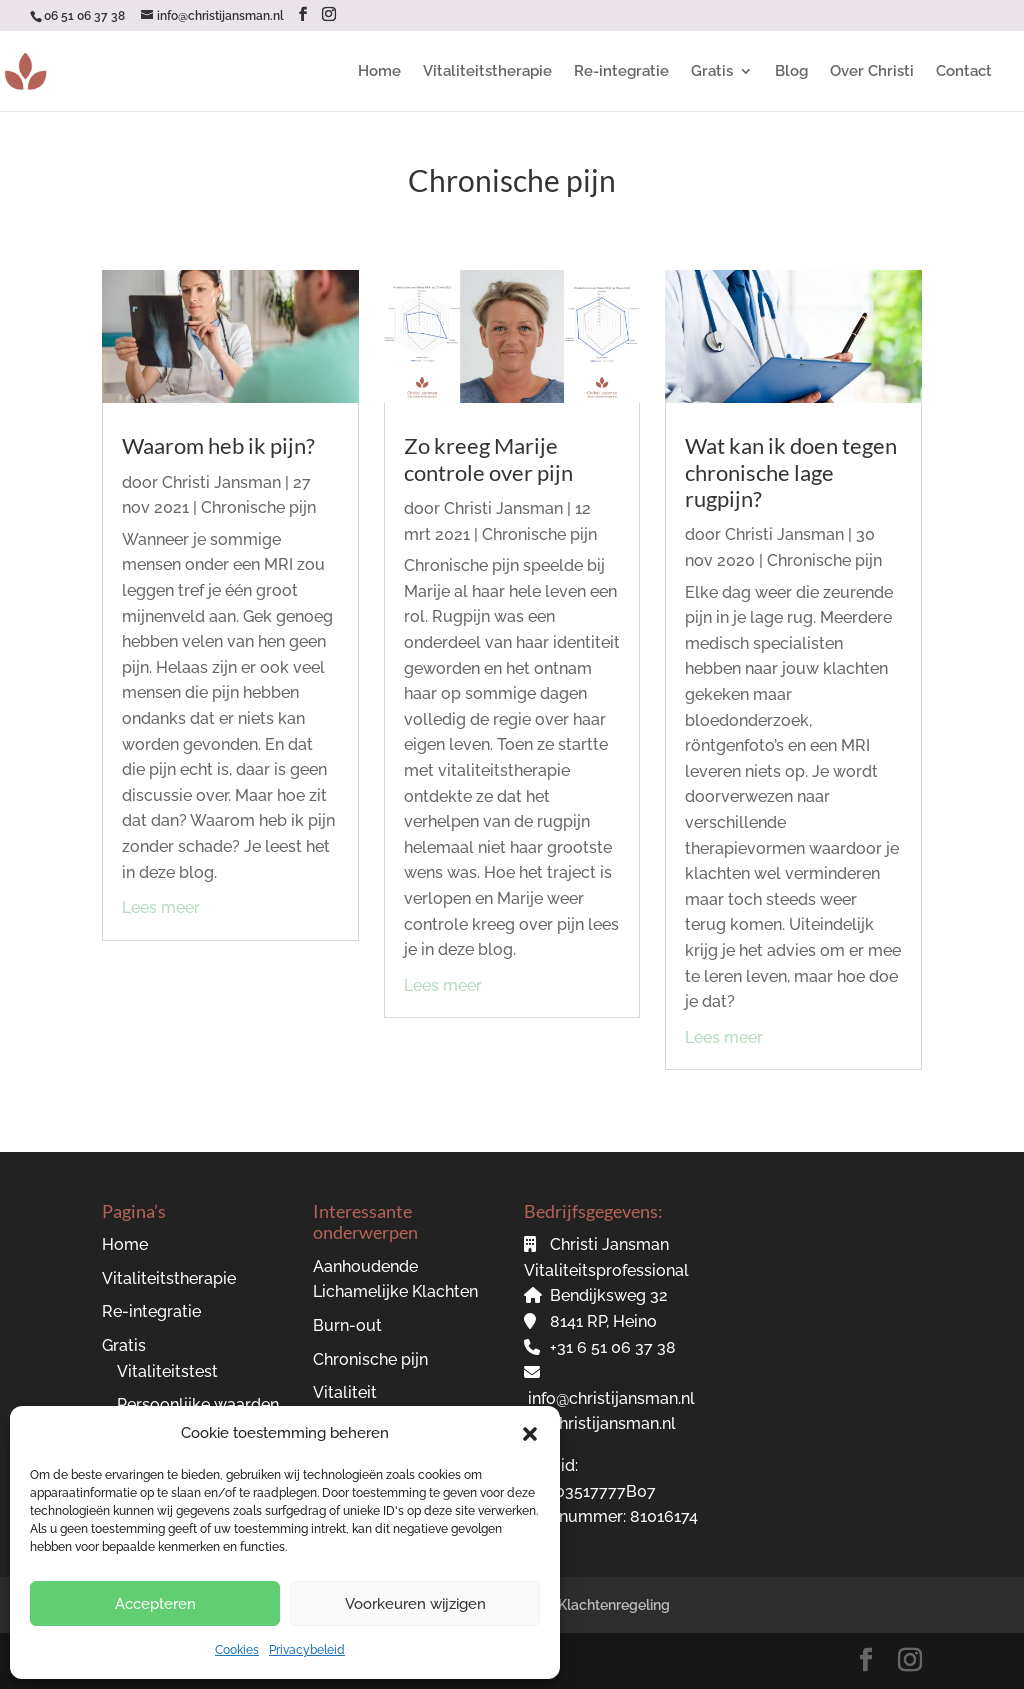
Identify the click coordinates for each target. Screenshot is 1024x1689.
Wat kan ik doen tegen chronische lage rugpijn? (791, 472)
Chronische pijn (258, 507)
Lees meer (161, 907)
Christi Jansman (221, 482)
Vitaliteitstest (167, 1371)
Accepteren (155, 1604)
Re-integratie (621, 72)
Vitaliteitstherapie (487, 72)
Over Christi (872, 72)
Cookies (237, 1650)
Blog (791, 72)
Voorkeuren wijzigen (415, 1604)
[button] (530, 1434)
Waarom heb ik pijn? (218, 445)
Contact (964, 72)
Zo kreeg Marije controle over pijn (488, 458)
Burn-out (347, 1325)
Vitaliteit (345, 1392)
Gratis (712, 72)
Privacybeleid (307, 1650)
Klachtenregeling (614, 1605)
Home (379, 72)
